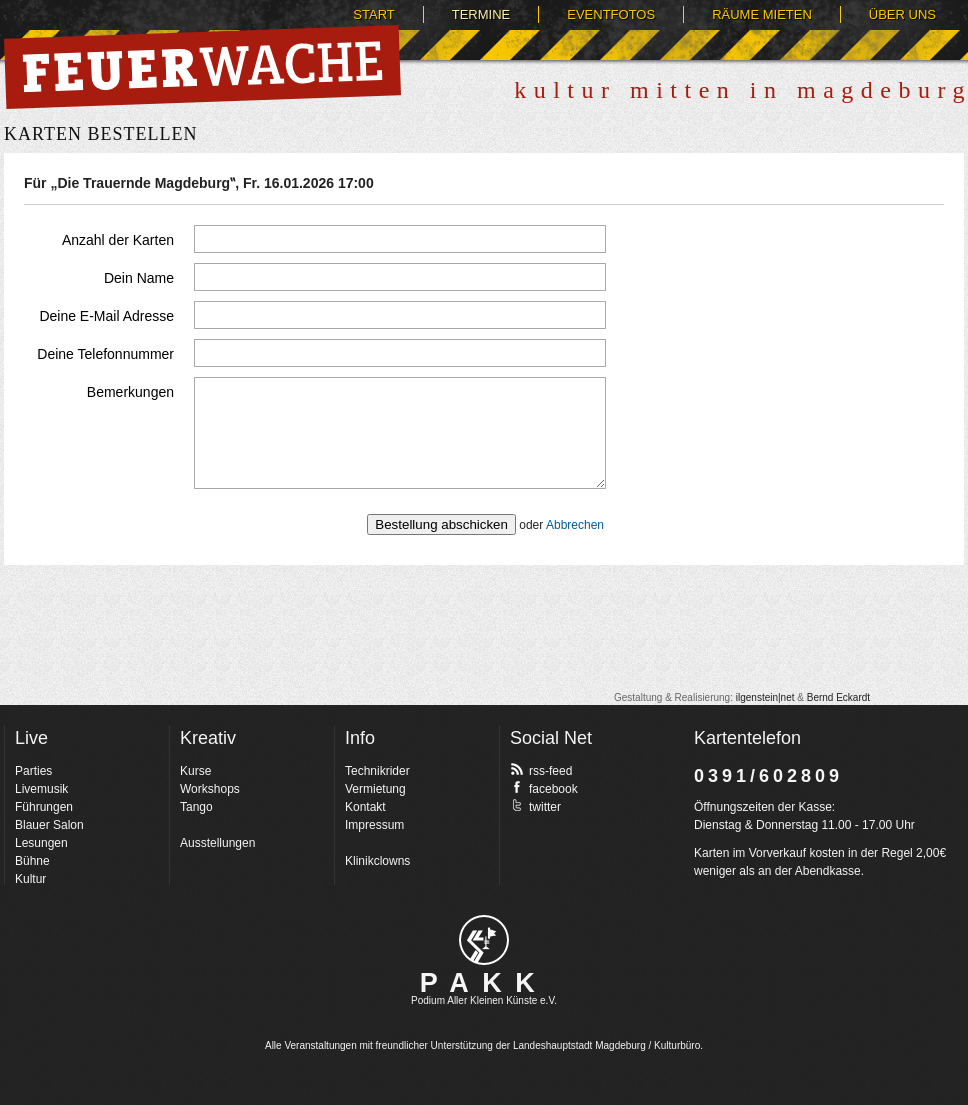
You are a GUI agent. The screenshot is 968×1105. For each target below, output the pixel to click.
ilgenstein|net (765, 697)
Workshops (210, 789)
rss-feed (541, 770)
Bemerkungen (130, 392)
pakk (484, 940)
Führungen (44, 807)
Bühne (32, 861)
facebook (544, 788)
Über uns (902, 14)
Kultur (30, 879)
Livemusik (41, 789)
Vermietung (375, 789)
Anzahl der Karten (118, 240)
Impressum (374, 825)
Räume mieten (762, 14)
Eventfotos (611, 14)
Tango (196, 807)
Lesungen (41, 843)
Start (373, 14)
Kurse (195, 771)
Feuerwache (202, 67)
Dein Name (139, 278)
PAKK (484, 983)
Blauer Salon (49, 825)
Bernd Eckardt (838, 697)
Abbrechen (575, 525)
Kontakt (365, 807)
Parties (33, 771)
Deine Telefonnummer (105, 354)
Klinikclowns (377, 861)
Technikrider (377, 771)
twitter (535, 806)
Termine (481, 14)
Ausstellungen (217, 843)
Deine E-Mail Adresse (106, 316)
